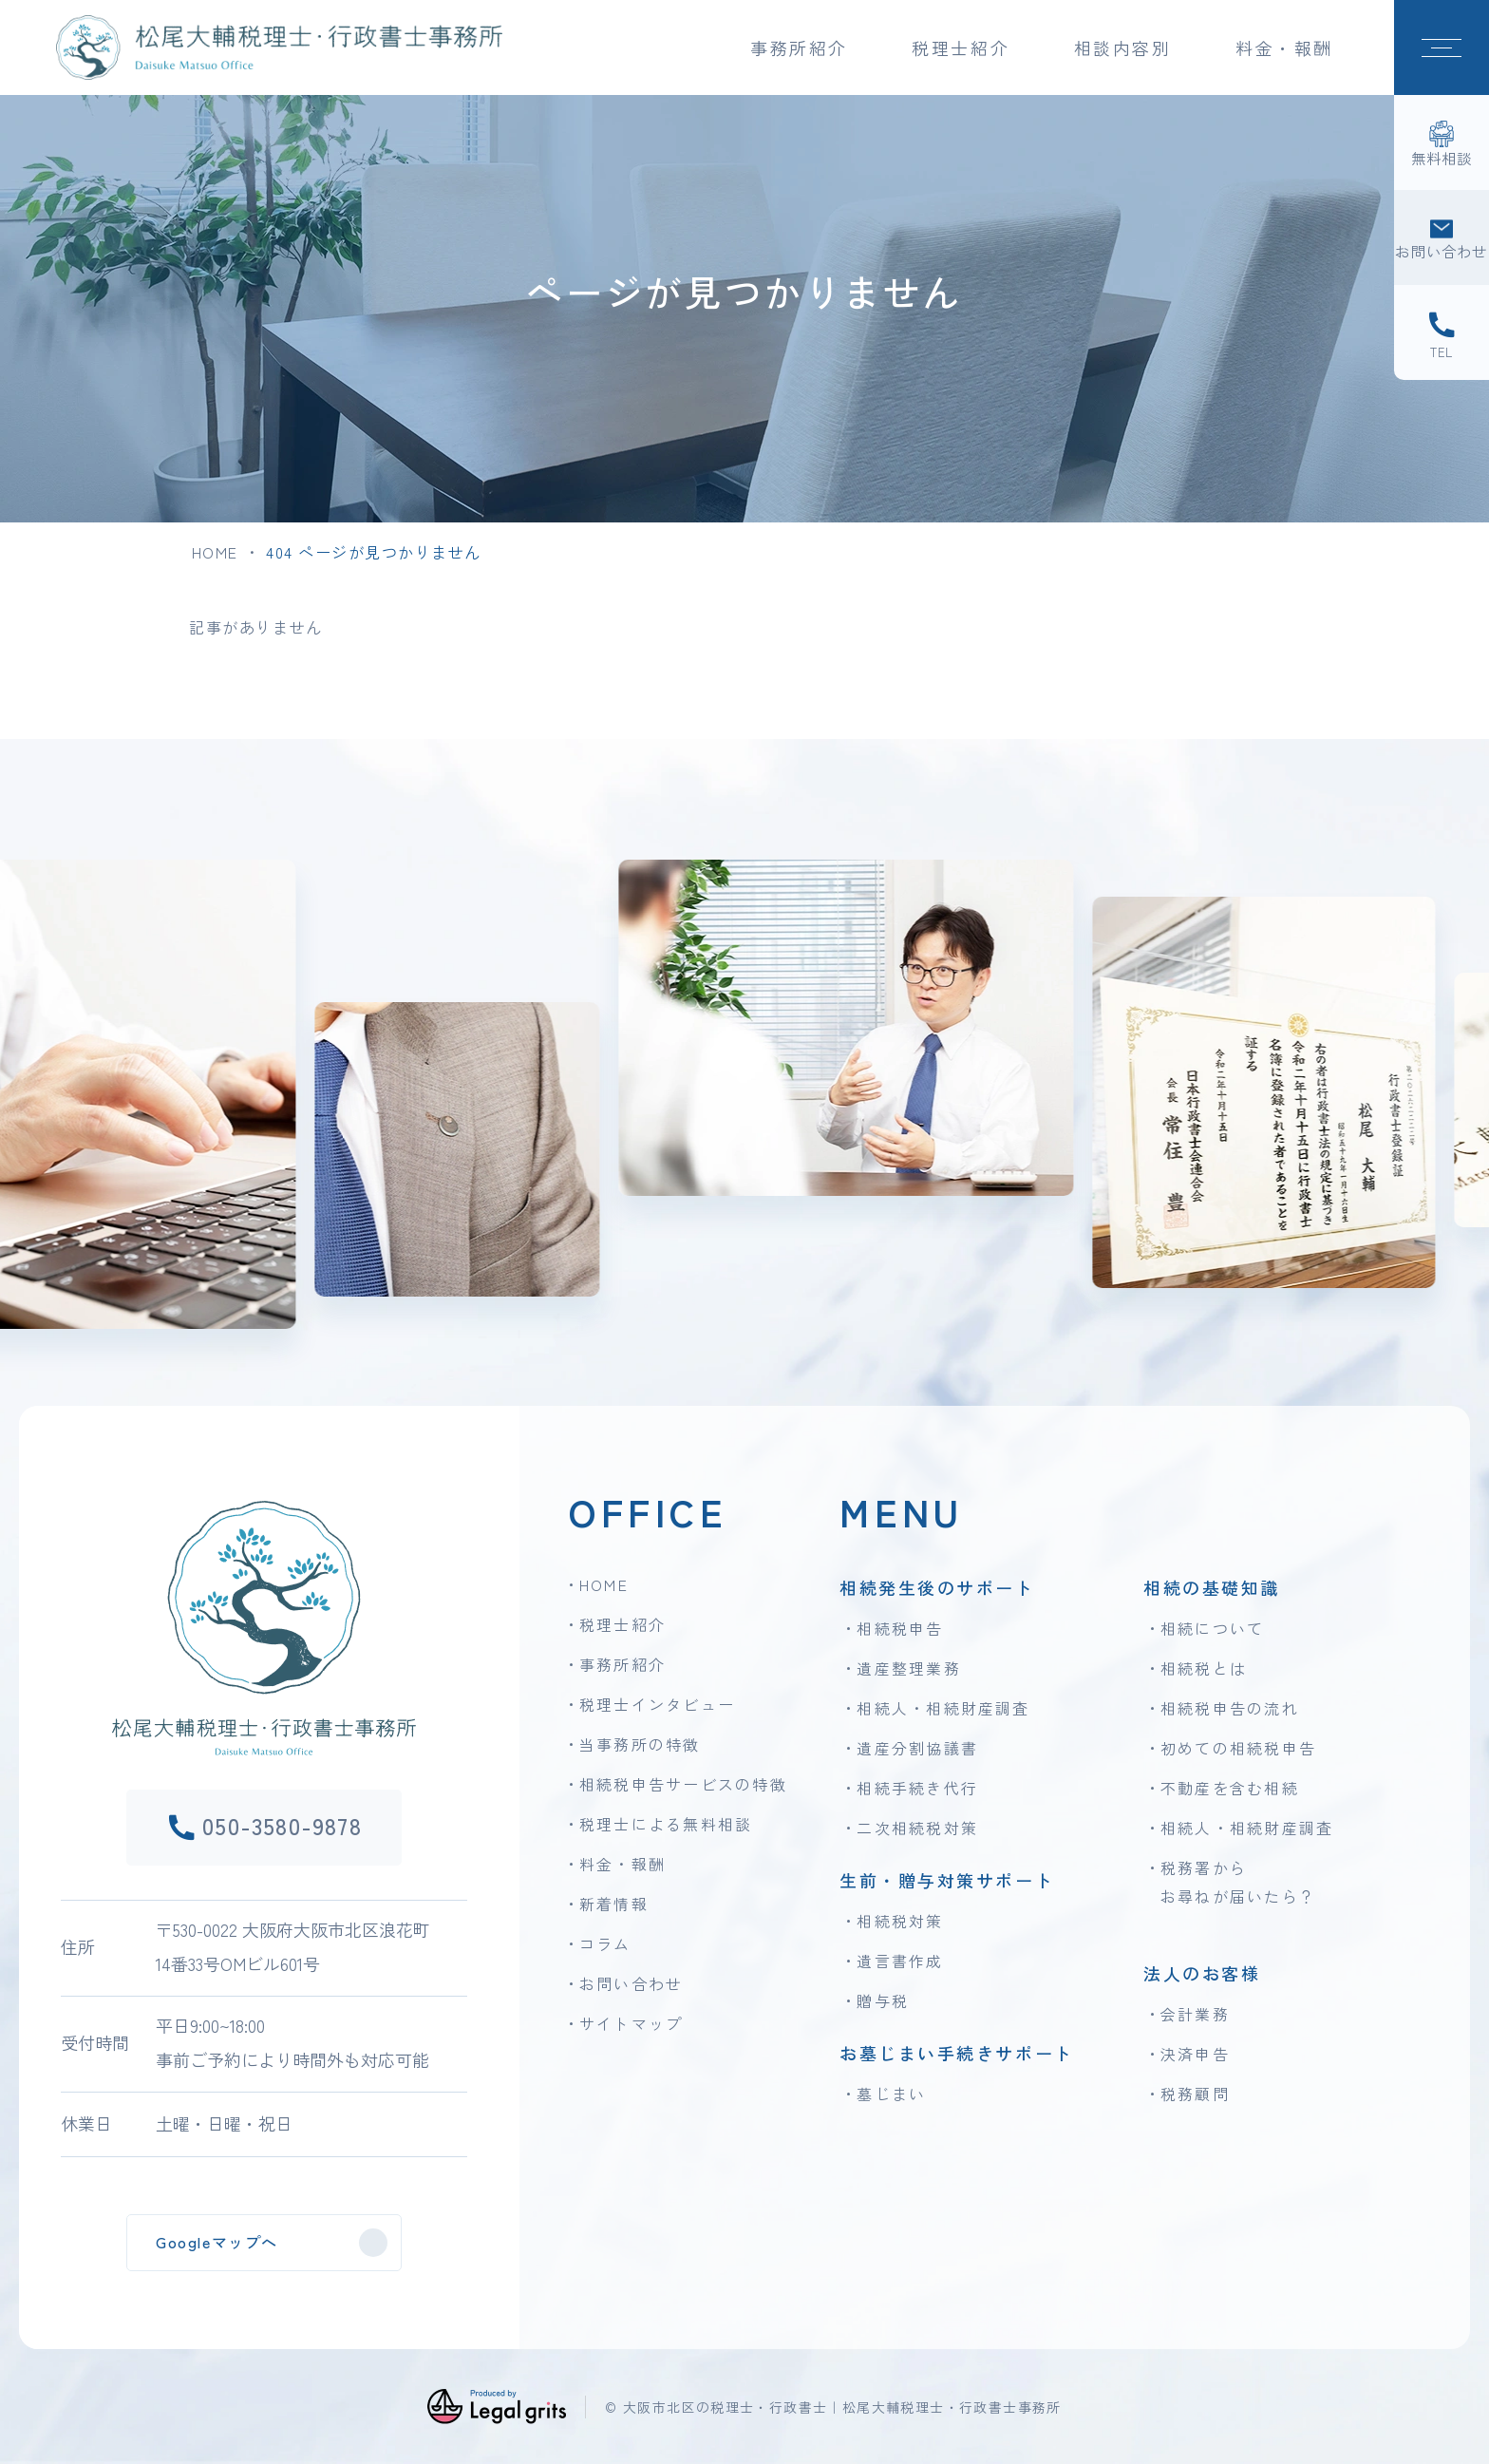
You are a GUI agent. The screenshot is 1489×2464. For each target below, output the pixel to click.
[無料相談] (1441, 142)
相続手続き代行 (917, 1787)
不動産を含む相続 (1229, 1787)
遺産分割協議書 (917, 1747)
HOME (215, 551)
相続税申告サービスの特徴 (683, 1783)
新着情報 (614, 1903)
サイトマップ (631, 2023)
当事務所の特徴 (640, 1744)
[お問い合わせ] (1441, 237)
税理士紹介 (622, 1624)
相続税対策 (900, 1920)
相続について (1212, 1628)
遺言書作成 (900, 1960)
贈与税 (883, 2000)
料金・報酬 (1284, 47)
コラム (605, 1943)
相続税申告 (900, 1628)
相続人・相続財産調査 (943, 1707)
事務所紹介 (622, 1664)
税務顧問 (1195, 2093)
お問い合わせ (631, 1983)
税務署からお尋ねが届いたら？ (1238, 1881)
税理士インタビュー (657, 1704)
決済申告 (1195, 2053)
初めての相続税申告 (1238, 1747)
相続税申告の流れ (1229, 1707)
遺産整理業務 (908, 1668)
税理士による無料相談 (665, 1823)
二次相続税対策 (917, 1827)
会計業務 (1195, 2013)
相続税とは (1203, 1668)
